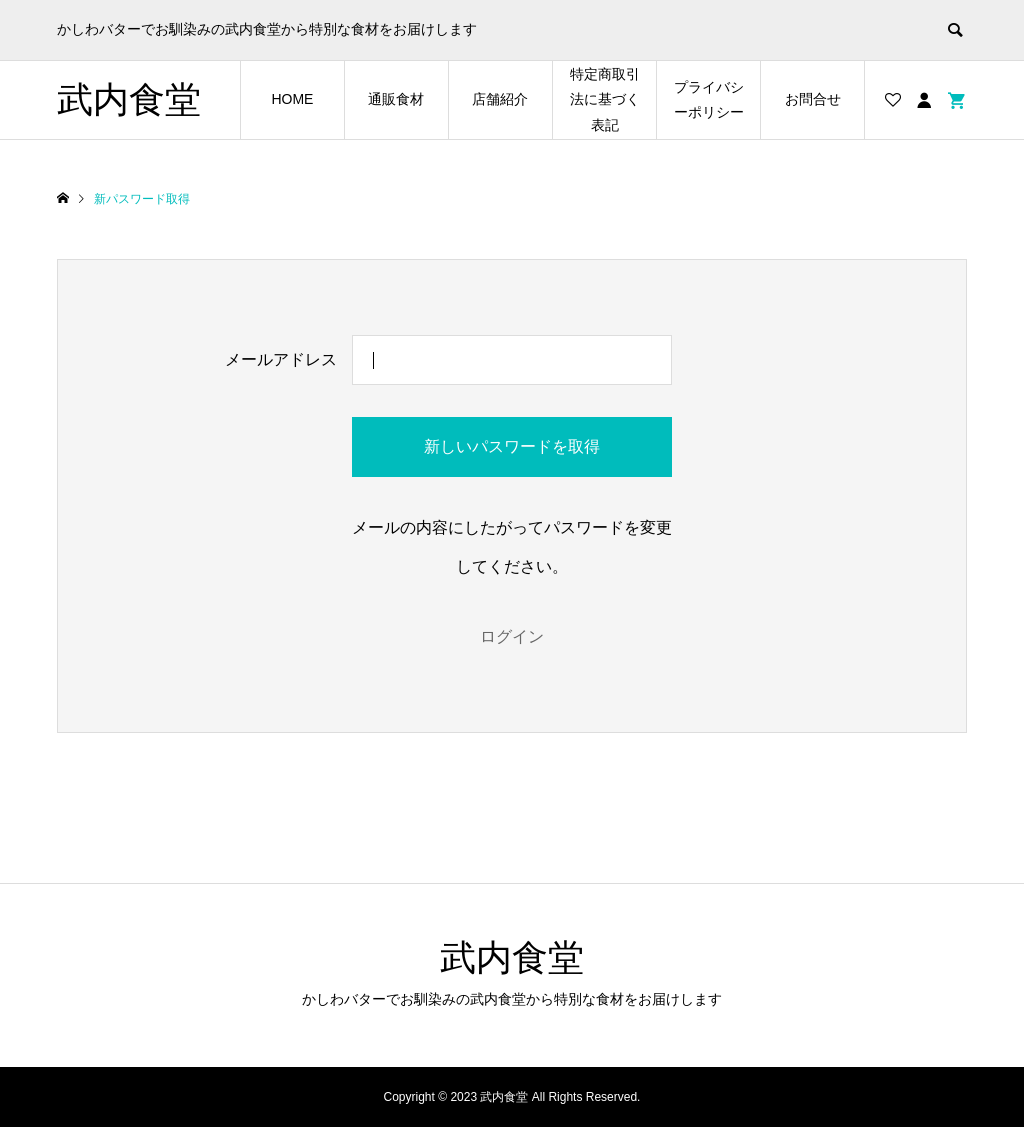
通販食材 (396, 99)
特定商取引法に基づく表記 (605, 99)
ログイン (512, 636)
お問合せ (813, 99)
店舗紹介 (500, 99)
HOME (292, 99)
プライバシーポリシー (709, 99)
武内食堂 (129, 99)
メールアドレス (281, 359)
